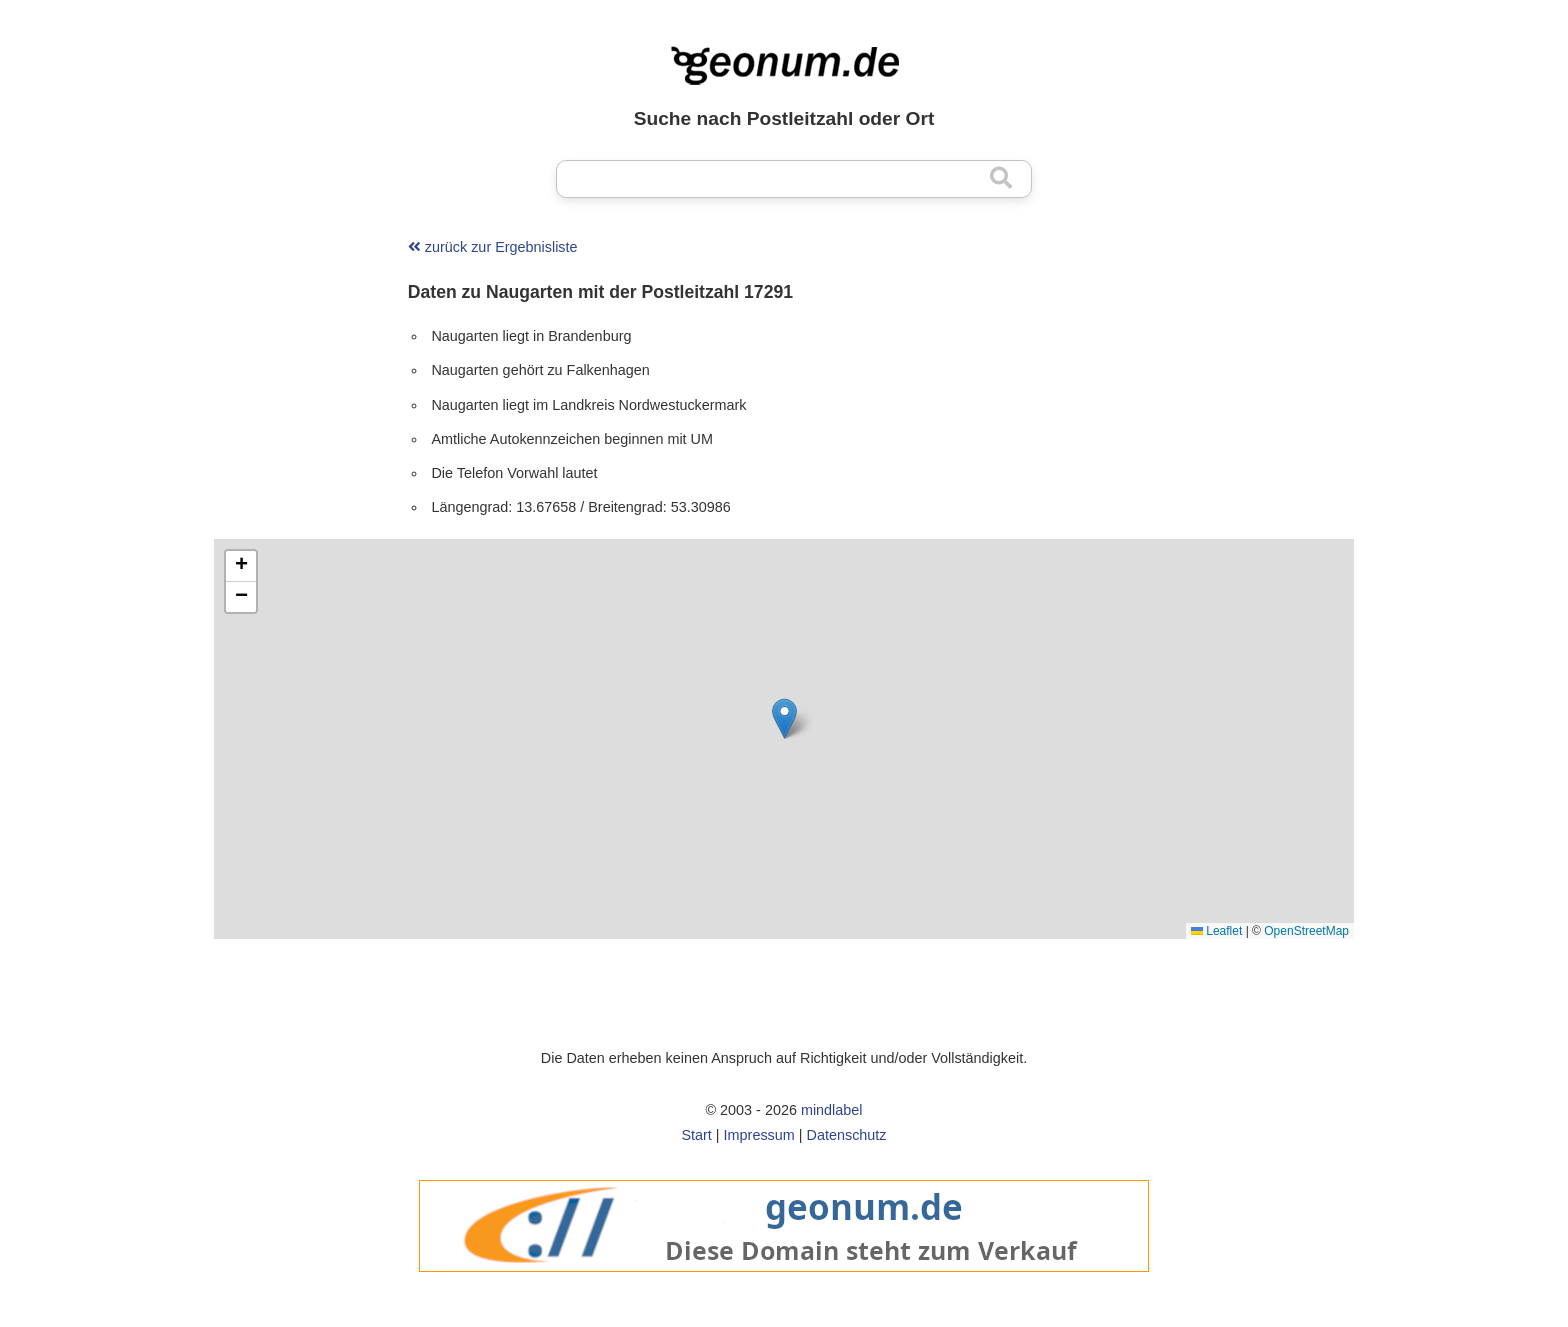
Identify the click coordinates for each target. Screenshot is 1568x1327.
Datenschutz (847, 1135)
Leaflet (1216, 931)
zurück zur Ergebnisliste (493, 247)
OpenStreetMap (1306, 931)
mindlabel (832, 1110)
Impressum (759, 1135)
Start (696, 1135)
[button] (784, 718)
